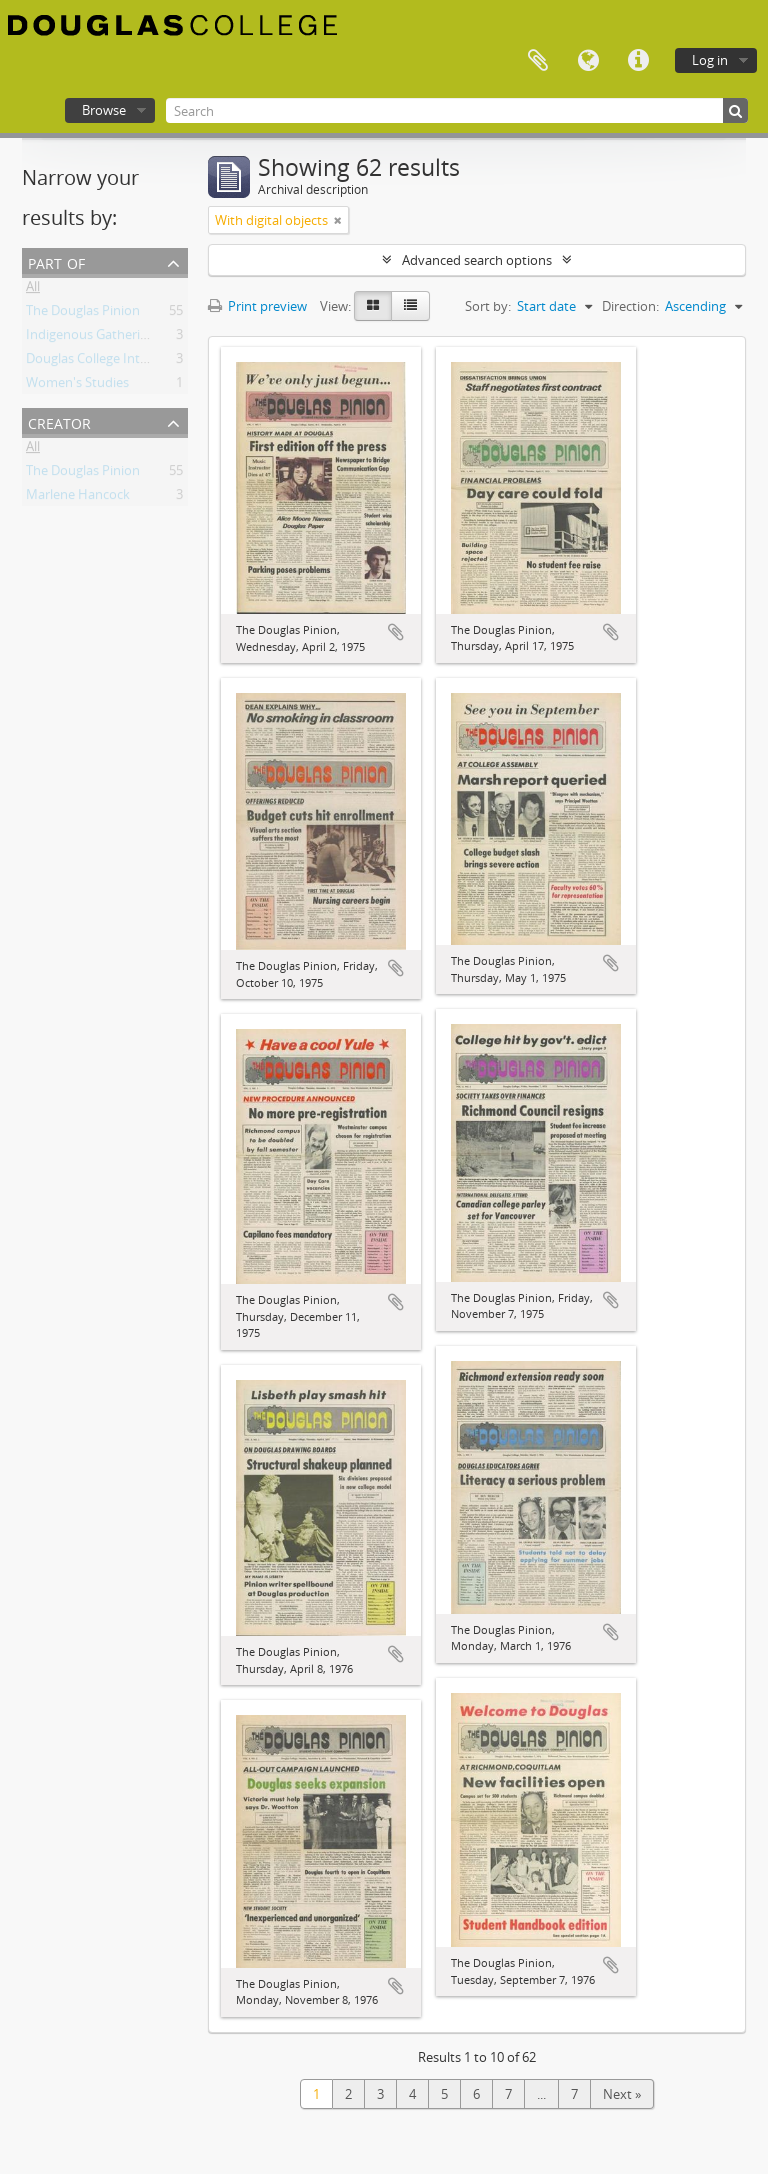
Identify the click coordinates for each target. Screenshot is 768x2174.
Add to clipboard (396, 632)
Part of (56, 261)
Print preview (257, 306)
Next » (622, 2094)
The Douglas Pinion (83, 314)
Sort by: (488, 306)
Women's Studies (77, 386)
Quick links (638, 61)
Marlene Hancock (78, 498)
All (33, 290)
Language (588, 61)
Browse (104, 110)
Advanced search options (477, 260)
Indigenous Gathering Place (107, 338)
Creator (59, 421)
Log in (710, 60)
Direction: (630, 306)
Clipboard (538, 61)
